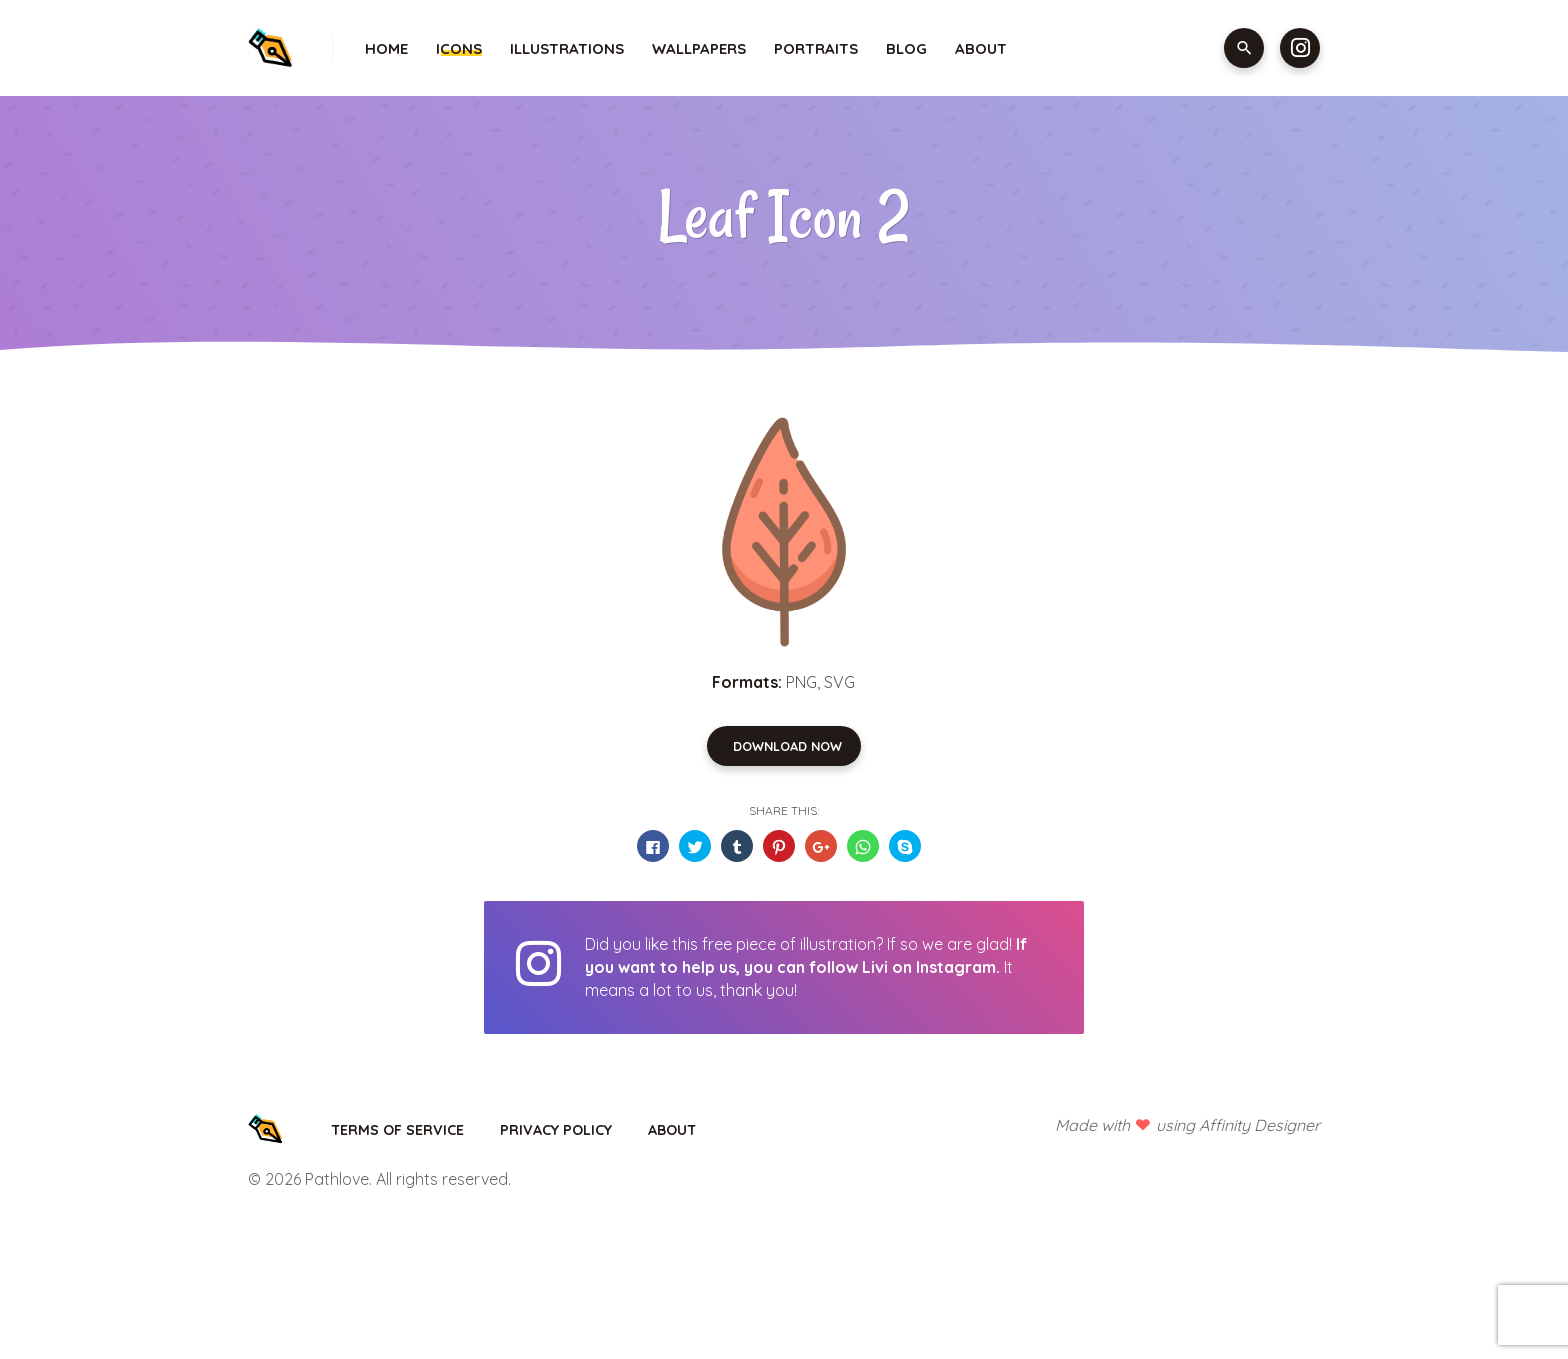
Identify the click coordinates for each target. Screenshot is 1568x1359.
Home (386, 48)
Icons (459, 48)
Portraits (816, 48)
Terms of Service (397, 1130)
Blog (906, 48)
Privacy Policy (556, 1130)
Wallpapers (699, 48)
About (981, 48)
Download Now (787, 746)
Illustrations (567, 48)
